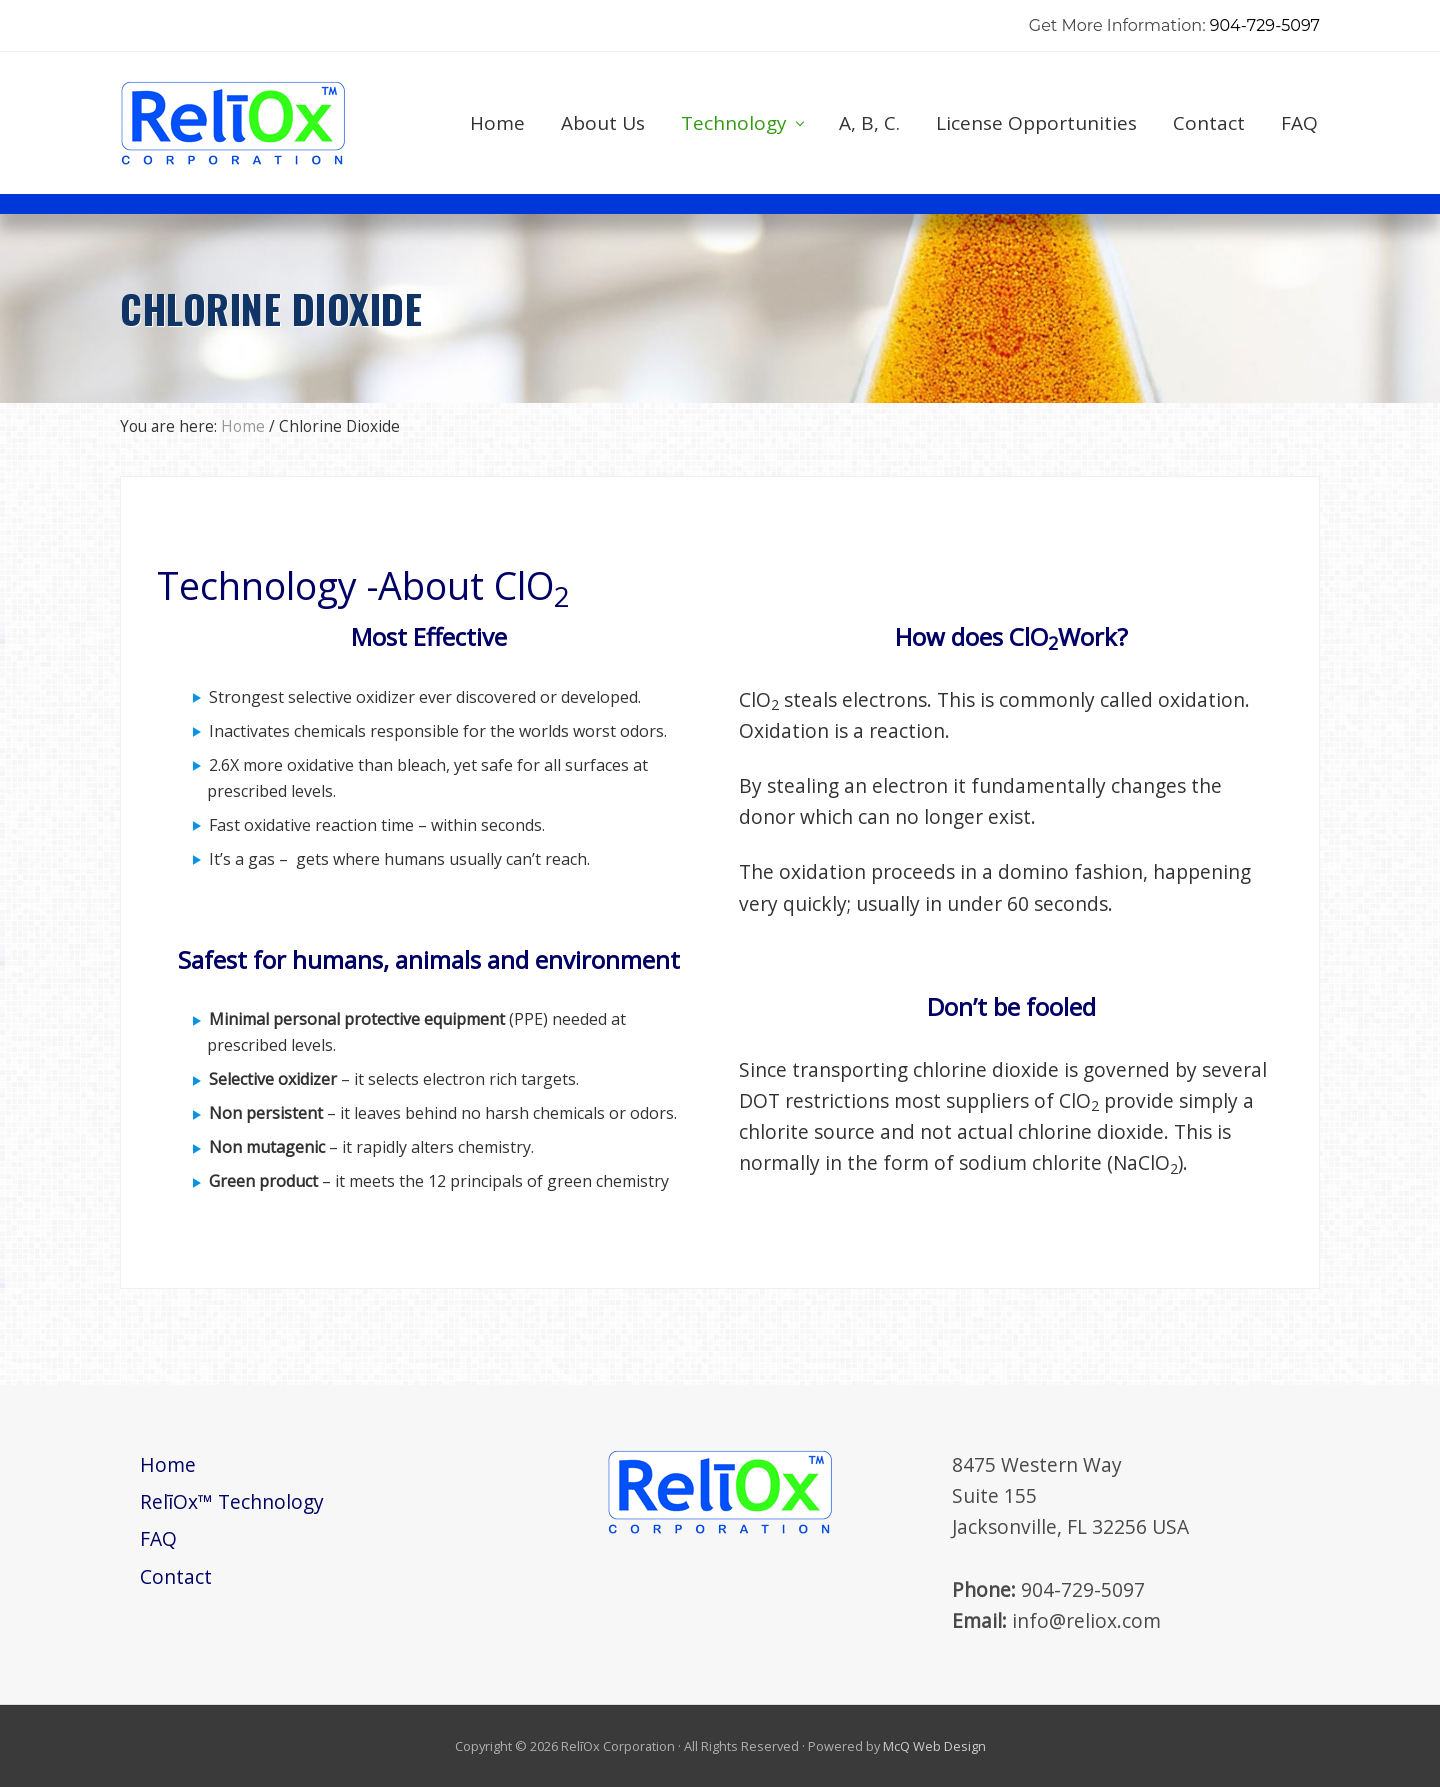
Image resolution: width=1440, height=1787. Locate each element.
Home (168, 1464)
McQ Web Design (934, 1746)
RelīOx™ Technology (232, 1501)
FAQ (158, 1538)
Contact (176, 1576)
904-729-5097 (1265, 25)
